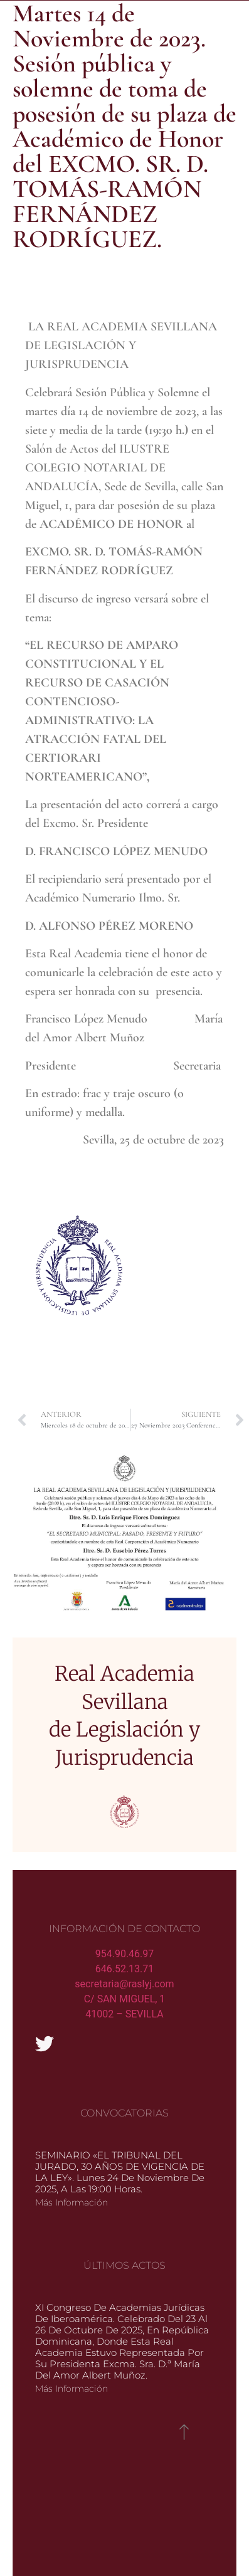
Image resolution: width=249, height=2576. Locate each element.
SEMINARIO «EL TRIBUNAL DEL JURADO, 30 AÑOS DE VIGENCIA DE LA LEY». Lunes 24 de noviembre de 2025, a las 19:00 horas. (119, 2172)
